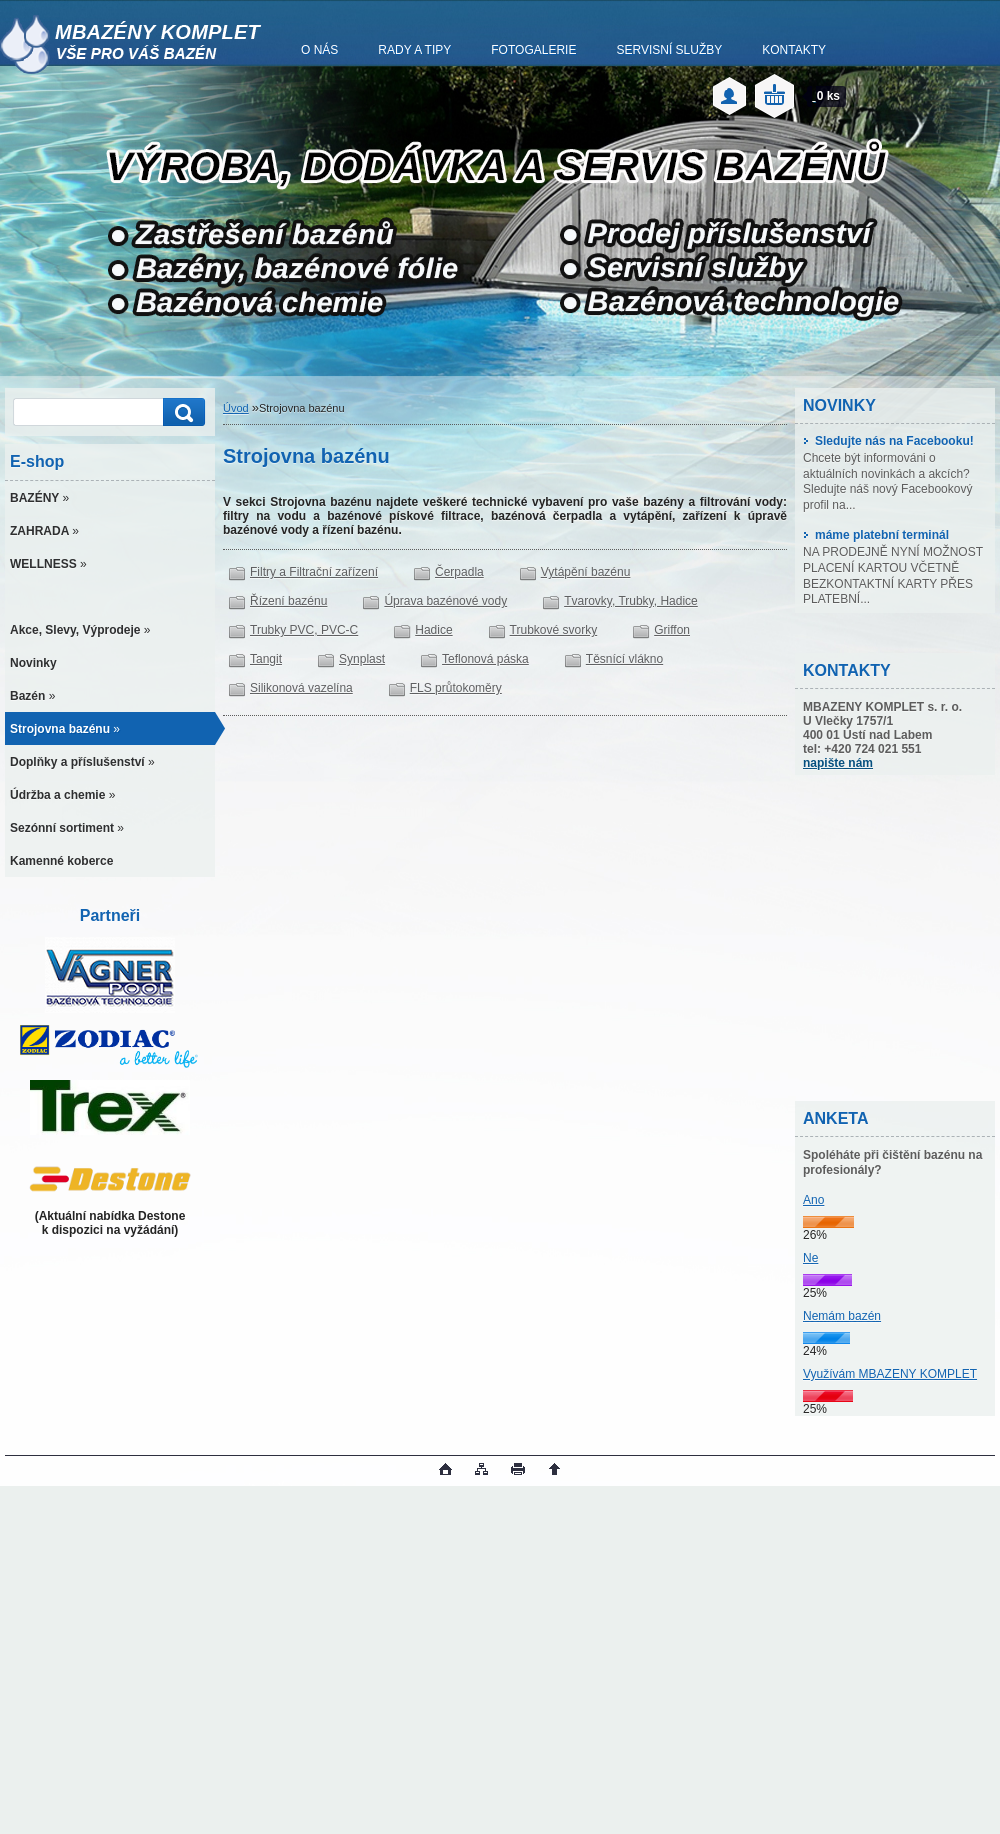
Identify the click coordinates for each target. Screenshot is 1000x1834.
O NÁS (319, 50)
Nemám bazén (842, 1316)
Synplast (362, 659)
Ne (810, 1258)
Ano (813, 1200)
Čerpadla (459, 572)
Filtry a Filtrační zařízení (314, 572)
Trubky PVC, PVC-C (304, 630)
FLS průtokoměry (456, 688)
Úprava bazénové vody (445, 601)
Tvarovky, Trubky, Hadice (631, 601)
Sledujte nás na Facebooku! (888, 441)
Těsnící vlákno (624, 659)
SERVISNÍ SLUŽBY (669, 50)
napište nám (838, 763)
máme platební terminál (876, 535)
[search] (181, 412)
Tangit (266, 659)
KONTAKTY (794, 50)
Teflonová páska (485, 659)
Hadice (433, 630)
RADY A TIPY (414, 50)
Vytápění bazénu (586, 572)
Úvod (236, 408)
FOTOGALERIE (533, 50)
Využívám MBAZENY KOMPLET (890, 1374)
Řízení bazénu (288, 601)
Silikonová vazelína (301, 688)
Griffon (672, 630)
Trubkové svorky (554, 630)
